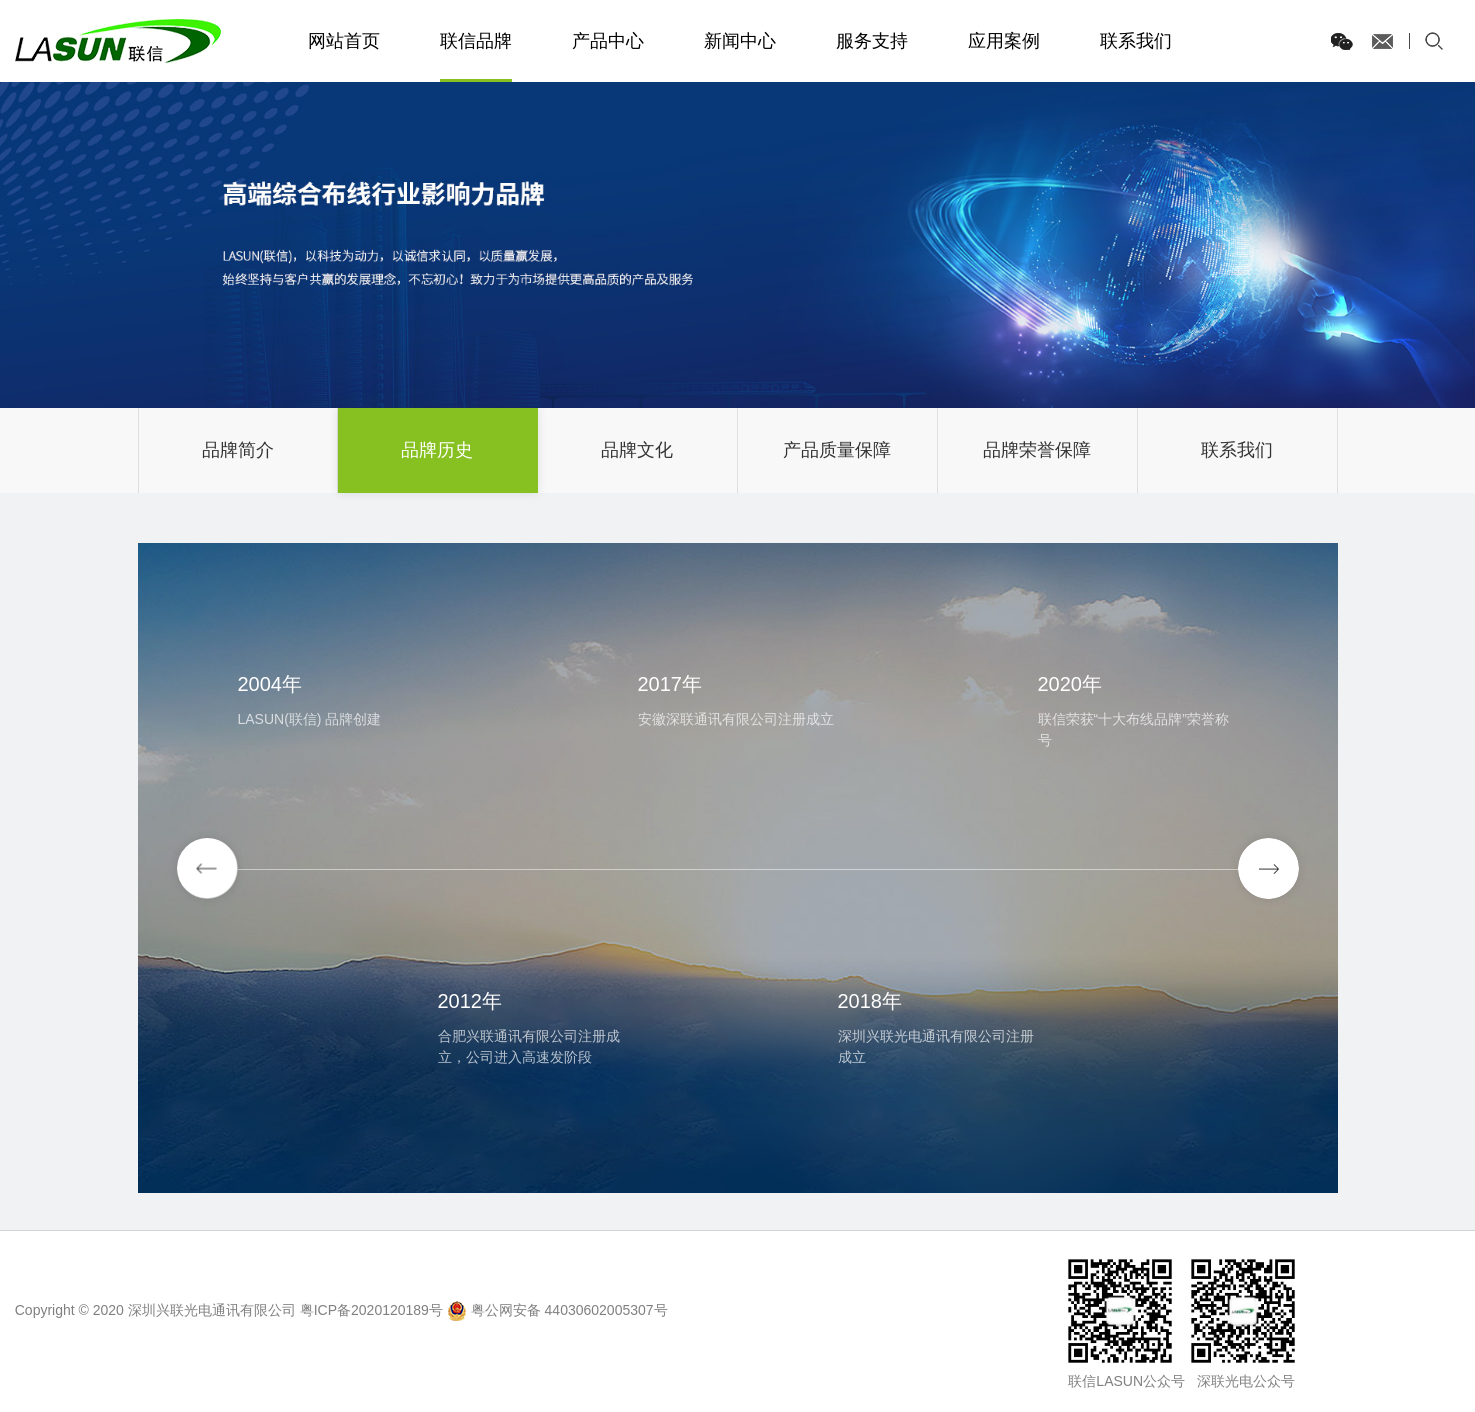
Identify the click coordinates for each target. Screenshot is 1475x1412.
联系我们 (1136, 41)
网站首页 (344, 41)
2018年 (870, 1001)
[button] (1268, 868)
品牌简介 (238, 450)
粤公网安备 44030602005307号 (569, 1310)
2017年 (670, 684)
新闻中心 (740, 41)
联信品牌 (476, 41)
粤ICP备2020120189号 (371, 1310)
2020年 (1070, 684)
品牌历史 (437, 450)
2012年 (470, 1001)
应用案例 (1004, 41)
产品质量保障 (837, 450)
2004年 (270, 684)
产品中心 (608, 41)
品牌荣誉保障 (1037, 450)
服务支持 (872, 41)
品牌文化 (637, 450)
